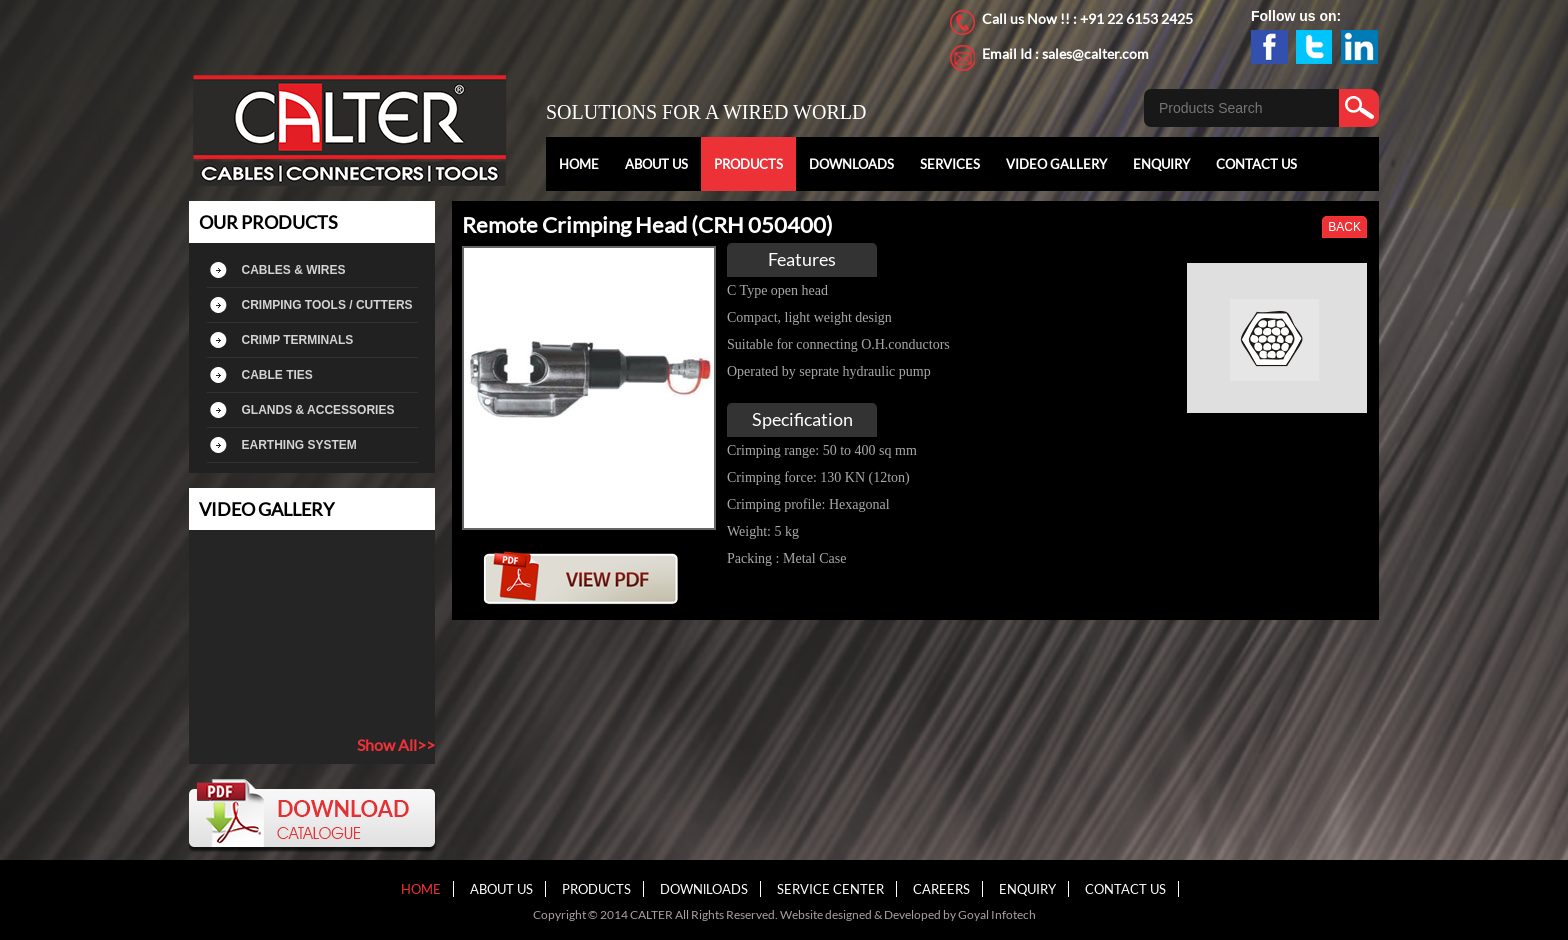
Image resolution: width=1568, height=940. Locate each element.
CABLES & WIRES (294, 270)
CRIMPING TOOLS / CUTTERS (327, 305)
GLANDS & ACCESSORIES (318, 410)
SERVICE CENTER (830, 889)
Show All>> (396, 744)
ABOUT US (656, 164)
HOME (579, 164)
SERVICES (950, 164)
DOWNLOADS (851, 164)
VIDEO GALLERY (1056, 164)
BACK (1344, 227)
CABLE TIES (277, 375)
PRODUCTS (748, 164)
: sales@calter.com (1092, 53)
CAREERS (941, 889)
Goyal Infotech (997, 914)
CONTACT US (1256, 164)
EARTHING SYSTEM (299, 445)
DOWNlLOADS (704, 889)
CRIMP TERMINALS (298, 340)
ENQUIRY (1161, 164)
